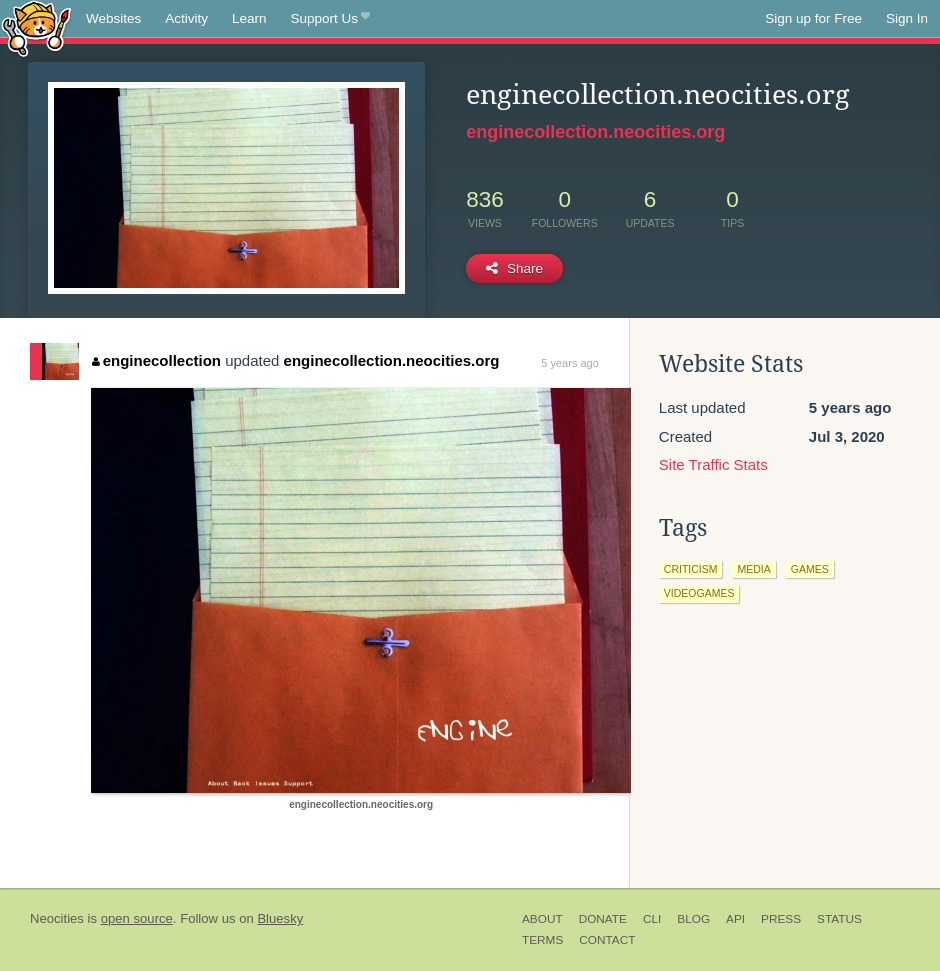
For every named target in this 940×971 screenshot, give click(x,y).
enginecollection (156, 360)
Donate (603, 919)
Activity (186, 18)
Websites (113, 18)
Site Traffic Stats (713, 464)
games (810, 569)
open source (137, 918)
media (753, 569)
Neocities (57, 918)
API (735, 919)
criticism (691, 569)
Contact (607, 940)
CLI (652, 919)
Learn (249, 18)
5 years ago (569, 363)
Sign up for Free (813, 18)
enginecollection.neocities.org (595, 132)
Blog (693, 919)
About (542, 919)
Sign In (907, 18)
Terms (542, 940)
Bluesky (280, 918)
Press (781, 919)
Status (839, 919)
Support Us (330, 19)
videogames (699, 593)
